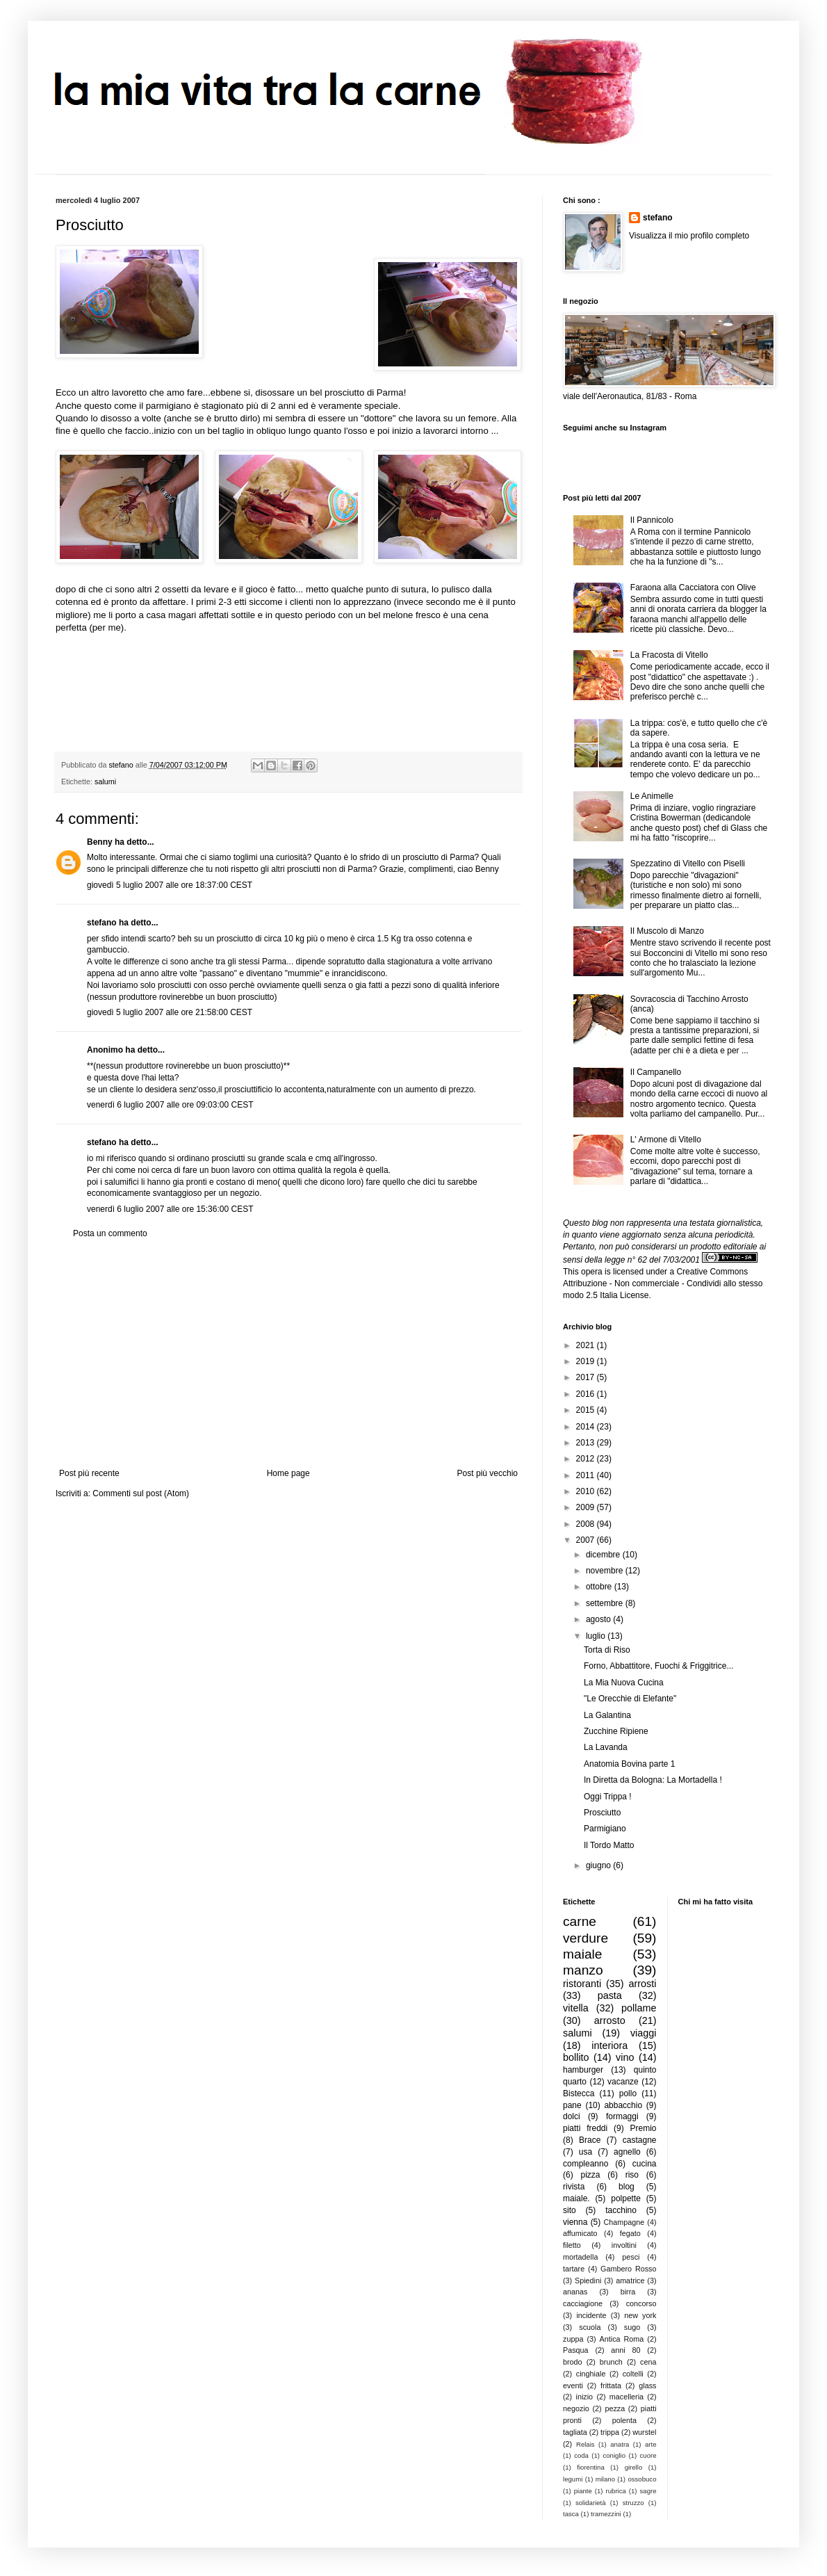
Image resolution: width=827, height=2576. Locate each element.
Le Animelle (651, 796)
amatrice (630, 2280)
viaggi (643, 2033)
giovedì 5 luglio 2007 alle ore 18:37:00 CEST (169, 885)
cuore (648, 2455)
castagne (640, 2140)
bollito (576, 2057)
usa (585, 2152)
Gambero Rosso (628, 2269)
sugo (632, 2327)
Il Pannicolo (651, 520)
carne (579, 1921)
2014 (586, 1427)
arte (651, 2444)
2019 (586, 1361)
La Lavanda (606, 1747)
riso (632, 2175)
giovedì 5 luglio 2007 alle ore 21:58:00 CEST (169, 1012)
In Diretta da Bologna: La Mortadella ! (653, 1780)
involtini (624, 2245)
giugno (599, 1865)
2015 (586, 1410)
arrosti (643, 1983)
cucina (644, 2164)
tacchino (621, 2210)
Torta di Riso (607, 1650)
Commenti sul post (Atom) (140, 1493)
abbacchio (623, 2105)
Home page (288, 1473)
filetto (572, 2245)
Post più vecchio (487, 1473)
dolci (571, 2116)
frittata (610, 2385)
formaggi (622, 2116)
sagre (648, 2491)
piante (583, 2491)
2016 (586, 1394)
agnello (627, 2152)
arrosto (609, 2020)
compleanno (585, 2164)
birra (628, 2291)
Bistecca (578, 2093)
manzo (583, 1970)
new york (640, 2315)
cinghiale (591, 2374)
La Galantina (607, 1715)
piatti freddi (585, 2128)
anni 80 (625, 2350)
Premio (643, 2128)
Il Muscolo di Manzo (667, 931)
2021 (586, 1345)
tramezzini (606, 2514)
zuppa (573, 2339)
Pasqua (576, 2350)
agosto (599, 1619)
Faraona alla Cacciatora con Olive (693, 587)
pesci (630, 2257)
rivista (573, 2187)
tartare (573, 2269)
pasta (610, 1995)
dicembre (604, 1555)
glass (647, 2385)
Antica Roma (622, 2339)
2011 (586, 1475)
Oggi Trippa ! (608, 1796)
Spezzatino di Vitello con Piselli (687, 863)
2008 (586, 1524)
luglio (596, 1636)
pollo (628, 2093)
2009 (586, 1507)
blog (626, 2187)
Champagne (624, 2222)
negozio (576, 2408)
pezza (615, 2408)
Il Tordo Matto (609, 1845)
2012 (586, 1459)
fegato (630, 2233)
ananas (575, 2291)
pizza (590, 2175)
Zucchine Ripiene (616, 1731)
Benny (100, 842)
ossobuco (642, 2479)
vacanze (623, 2082)
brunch (611, 2362)
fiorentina (590, 2467)
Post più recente (89, 1473)
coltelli (633, 2374)
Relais (585, 2444)
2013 (586, 1443)
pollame (638, 2008)
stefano (102, 922)
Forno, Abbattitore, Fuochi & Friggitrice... (658, 1666)
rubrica (616, 2491)
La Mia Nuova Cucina (624, 1682)
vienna (575, 2222)
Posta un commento (110, 1233)
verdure (585, 1938)
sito (569, 2210)
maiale (583, 1954)
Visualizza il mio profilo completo (689, 236)
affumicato (580, 2233)
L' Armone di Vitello (665, 1139)
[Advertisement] (288, 1353)
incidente (591, 2315)
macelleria (626, 2396)
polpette (626, 2198)
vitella (576, 2008)
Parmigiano (605, 1828)
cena (648, 2362)
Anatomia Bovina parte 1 (629, 1764)
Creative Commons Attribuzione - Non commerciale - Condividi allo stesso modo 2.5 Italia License (662, 1283)
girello (634, 2467)
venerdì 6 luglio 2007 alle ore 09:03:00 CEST (170, 1105)
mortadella (580, 2257)
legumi (572, 2479)
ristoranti (582, 1983)
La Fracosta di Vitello (669, 655)
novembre (605, 1570)
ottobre (600, 1586)
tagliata (575, 2432)
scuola (589, 2327)
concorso (641, 2303)
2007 (586, 1540)
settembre (605, 1603)
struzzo (633, 2502)
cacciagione (583, 2303)
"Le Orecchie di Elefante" (630, 1698)
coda (581, 2455)
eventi (573, 2385)
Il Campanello (655, 1072)
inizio (584, 2396)
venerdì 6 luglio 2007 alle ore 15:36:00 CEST (170, 1209)
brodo (572, 2362)
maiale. (576, 2198)
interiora (609, 2045)
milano (605, 2479)
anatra (619, 2444)
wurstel (644, 2432)
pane (572, 2105)
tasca (571, 2514)
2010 (586, 1491)
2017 (586, 1377)
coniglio (614, 2455)
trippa (609, 2432)
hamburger (583, 2070)
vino (625, 2057)
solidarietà (590, 2502)
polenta (624, 2420)
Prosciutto (602, 1812)
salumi (105, 781)
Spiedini (588, 2280)
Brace (589, 2140)
